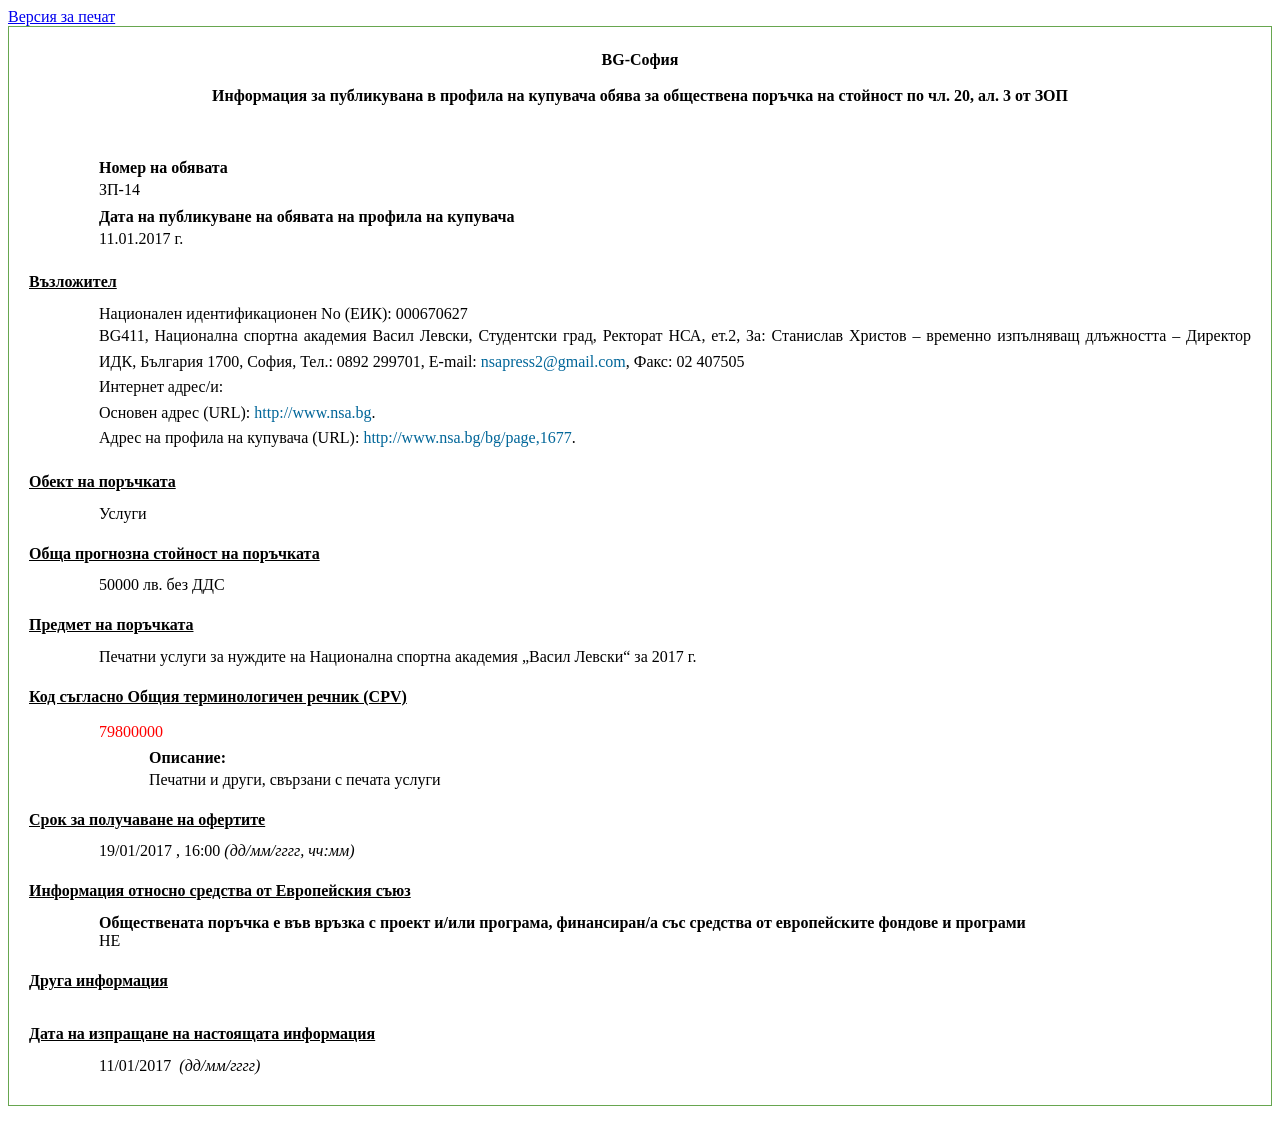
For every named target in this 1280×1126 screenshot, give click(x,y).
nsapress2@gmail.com (553, 361)
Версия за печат (61, 16)
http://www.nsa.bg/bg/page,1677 (467, 437)
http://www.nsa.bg (312, 412)
